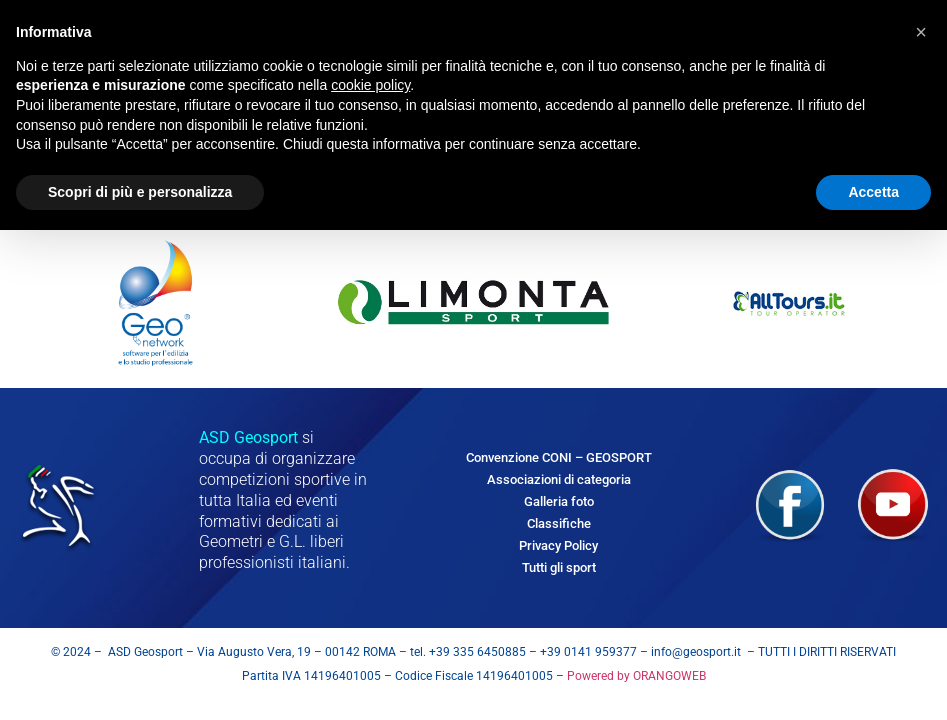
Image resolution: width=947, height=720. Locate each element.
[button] (921, 32)
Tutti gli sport (559, 567)
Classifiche (559, 523)
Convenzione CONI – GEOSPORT (559, 457)
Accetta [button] (873, 192)
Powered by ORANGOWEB (635, 676)
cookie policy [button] (370, 85)
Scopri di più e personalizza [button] (140, 192)
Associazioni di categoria (559, 479)
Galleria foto (559, 501)
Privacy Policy (558, 545)
